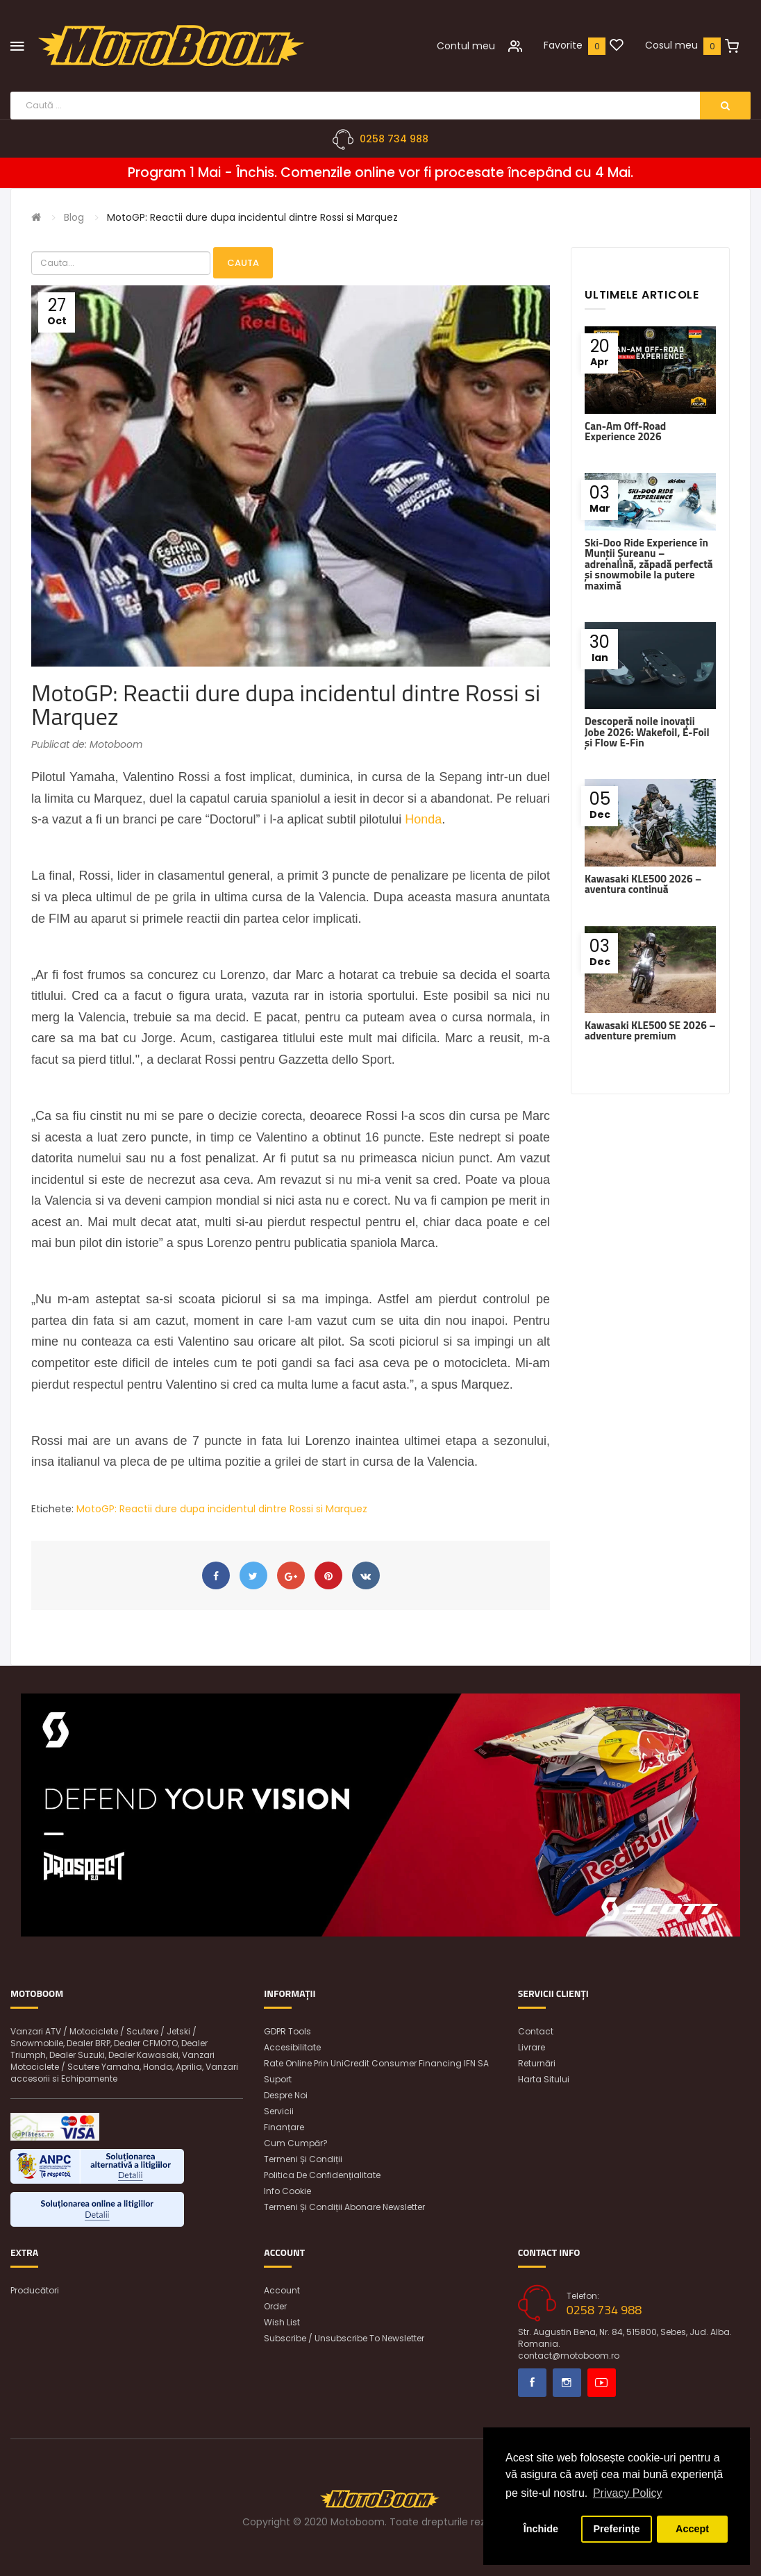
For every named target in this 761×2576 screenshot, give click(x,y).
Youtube (601, 2382)
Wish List (282, 2322)
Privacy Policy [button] (627, 2493)
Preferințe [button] (616, 2528)
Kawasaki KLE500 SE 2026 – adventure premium (650, 1030)
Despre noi (286, 2095)
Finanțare (284, 2127)
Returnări (536, 2063)
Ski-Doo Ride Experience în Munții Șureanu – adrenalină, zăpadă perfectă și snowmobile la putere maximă (649, 564)
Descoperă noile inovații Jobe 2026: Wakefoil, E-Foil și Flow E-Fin (647, 732)
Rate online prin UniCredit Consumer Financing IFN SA (376, 2063)
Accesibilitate (292, 2047)
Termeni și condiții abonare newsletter (344, 2207)
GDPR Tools (287, 2031)
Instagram (567, 2382)
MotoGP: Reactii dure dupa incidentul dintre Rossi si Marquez (252, 217)
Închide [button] (541, 2528)
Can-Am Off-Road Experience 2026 (625, 431)
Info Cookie (287, 2191)
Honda (423, 819)
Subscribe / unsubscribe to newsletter (344, 2338)
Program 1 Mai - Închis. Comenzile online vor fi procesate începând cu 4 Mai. (380, 173)
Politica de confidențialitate (322, 2175)
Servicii (279, 2111)
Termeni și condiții (303, 2159)
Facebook (532, 2382)
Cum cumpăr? (296, 2143)
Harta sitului (543, 2079)
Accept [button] (692, 2528)
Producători (34, 2290)
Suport (278, 2079)
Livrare (531, 2047)
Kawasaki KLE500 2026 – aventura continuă (643, 884)
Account (282, 2290)
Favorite (563, 45)
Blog (74, 217)
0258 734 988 (394, 139)
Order (275, 2306)
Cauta (243, 262)
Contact (535, 2031)
